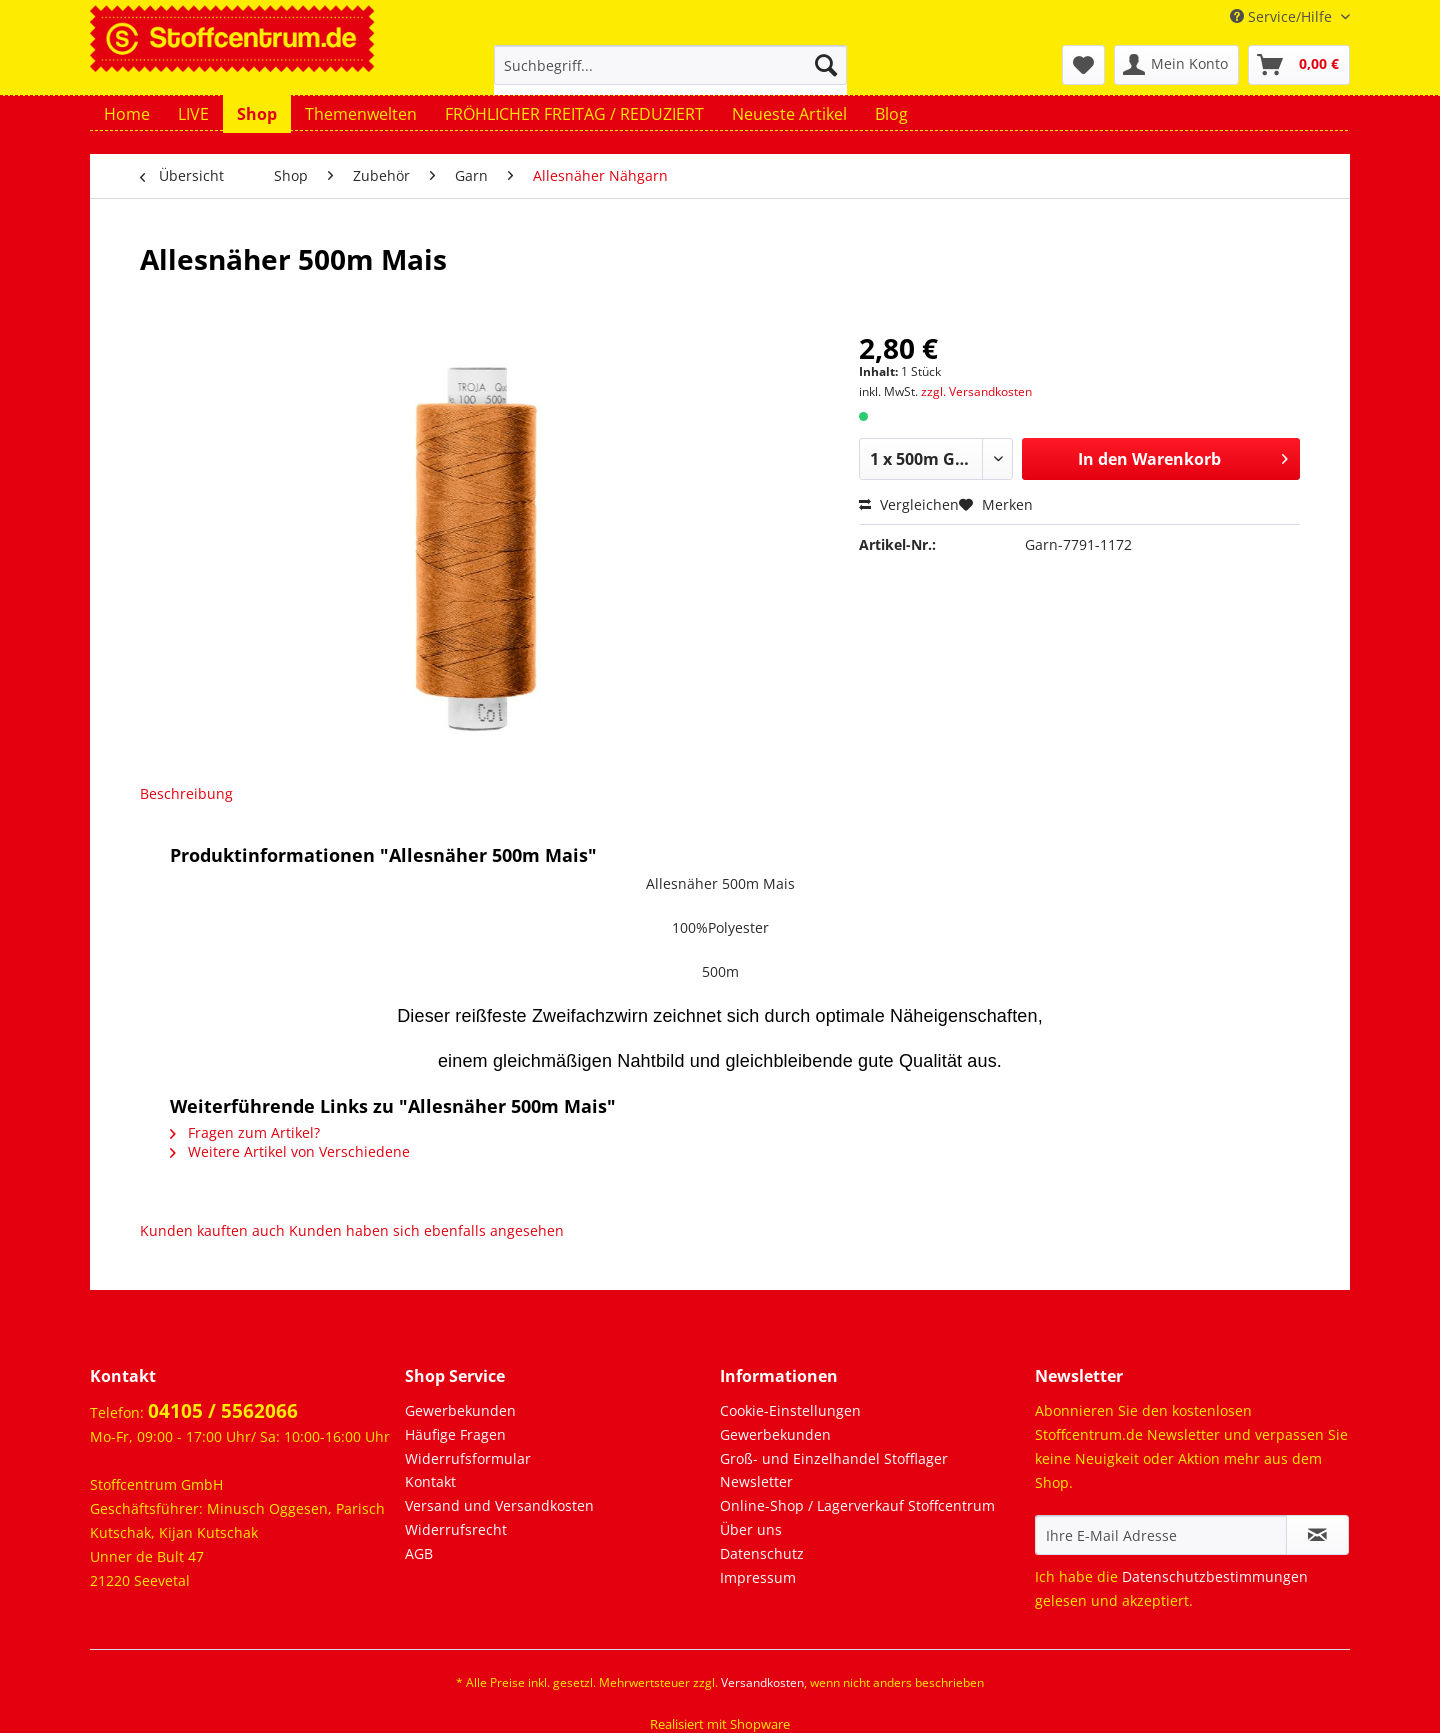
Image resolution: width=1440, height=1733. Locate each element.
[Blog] (891, 114)
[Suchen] (826, 65)
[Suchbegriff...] (670, 65)
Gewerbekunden (460, 1410)
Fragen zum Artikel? (245, 1132)
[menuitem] (670, 74)
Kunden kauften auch (212, 1230)
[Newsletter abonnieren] (1317, 1535)
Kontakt (430, 1481)
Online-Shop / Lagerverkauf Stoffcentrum (857, 1505)
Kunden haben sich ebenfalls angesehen (426, 1230)
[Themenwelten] (361, 114)
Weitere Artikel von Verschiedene (290, 1151)
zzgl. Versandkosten (976, 391)
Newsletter (756, 1481)
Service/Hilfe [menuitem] (1283, 16)
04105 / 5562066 (223, 1411)
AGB (419, 1553)
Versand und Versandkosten (499, 1505)
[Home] (127, 114)
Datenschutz (762, 1553)
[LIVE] (193, 114)
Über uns (751, 1529)
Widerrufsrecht (456, 1529)
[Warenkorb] (1299, 65)
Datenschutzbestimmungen (1215, 1576)
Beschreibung (186, 793)
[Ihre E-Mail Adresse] (1161, 1535)
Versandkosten (762, 1682)
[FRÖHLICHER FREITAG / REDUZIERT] (574, 114)
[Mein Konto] (1176, 65)
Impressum (758, 1577)
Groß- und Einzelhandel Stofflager (834, 1458)
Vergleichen (909, 504)
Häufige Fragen (455, 1434)
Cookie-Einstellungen (790, 1410)
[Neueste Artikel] (789, 114)
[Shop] (257, 114)
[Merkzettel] (1083, 65)
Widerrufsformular (468, 1458)
